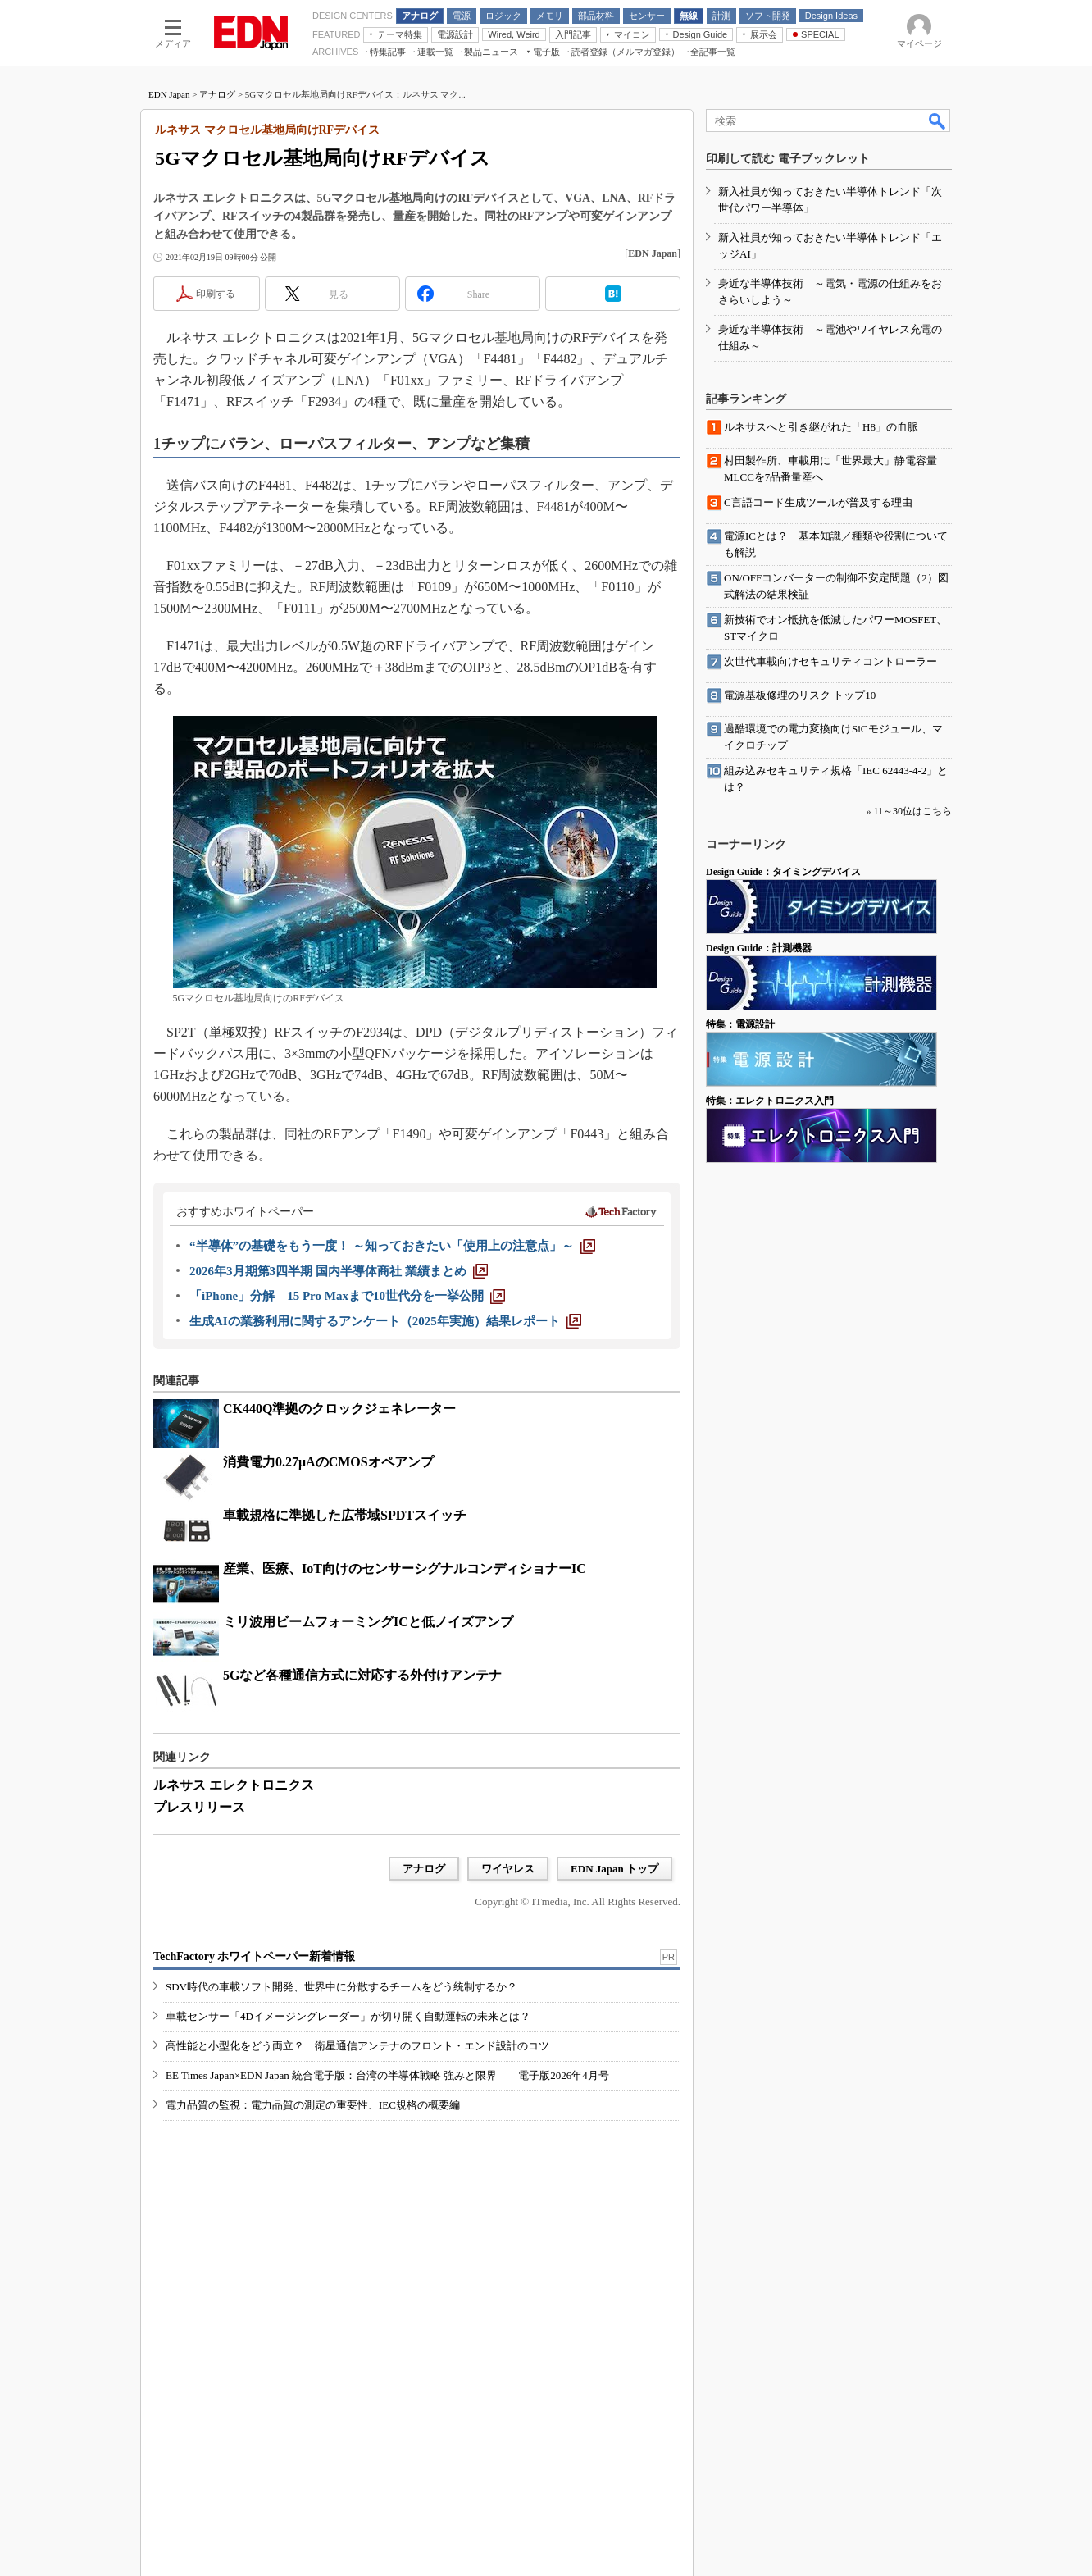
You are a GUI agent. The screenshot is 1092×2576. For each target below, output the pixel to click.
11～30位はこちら (912, 811)
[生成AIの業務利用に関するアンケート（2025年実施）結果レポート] (385, 1321)
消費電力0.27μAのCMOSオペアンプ (328, 1462)
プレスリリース (199, 1807)
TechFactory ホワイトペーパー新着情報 (254, 1956)
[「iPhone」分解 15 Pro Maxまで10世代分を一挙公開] (347, 1295)
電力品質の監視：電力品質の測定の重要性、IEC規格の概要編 (313, 2105)
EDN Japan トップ (614, 1868)
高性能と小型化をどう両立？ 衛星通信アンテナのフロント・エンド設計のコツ (357, 2046)
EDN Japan (168, 94)
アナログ (217, 94)
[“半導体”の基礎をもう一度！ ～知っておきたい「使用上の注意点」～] (392, 1245)
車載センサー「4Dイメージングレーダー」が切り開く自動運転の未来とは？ (348, 2016)
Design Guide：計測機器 (759, 948)
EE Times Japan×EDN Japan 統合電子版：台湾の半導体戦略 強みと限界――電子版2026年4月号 (387, 2075)
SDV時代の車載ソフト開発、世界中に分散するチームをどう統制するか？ (341, 1987)
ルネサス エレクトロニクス (233, 1785)
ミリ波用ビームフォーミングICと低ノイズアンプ (368, 1622)
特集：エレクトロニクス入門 (770, 1100)
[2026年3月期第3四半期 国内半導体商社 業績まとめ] (338, 1271)
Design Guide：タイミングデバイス (783, 872)
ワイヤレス (508, 1868)
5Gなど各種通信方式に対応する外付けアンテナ (362, 1675)
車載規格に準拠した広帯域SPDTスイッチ (344, 1515)
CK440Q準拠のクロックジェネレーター (339, 1409)
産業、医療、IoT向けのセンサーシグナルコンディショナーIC (404, 1568)
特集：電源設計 (740, 1024)
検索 (938, 120)
